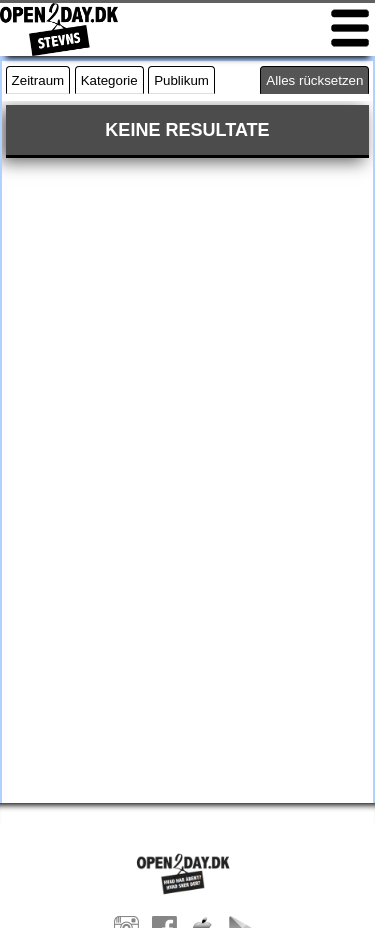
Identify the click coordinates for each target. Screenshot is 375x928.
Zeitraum (38, 80)
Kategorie (109, 80)
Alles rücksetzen (314, 80)
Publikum (181, 80)
